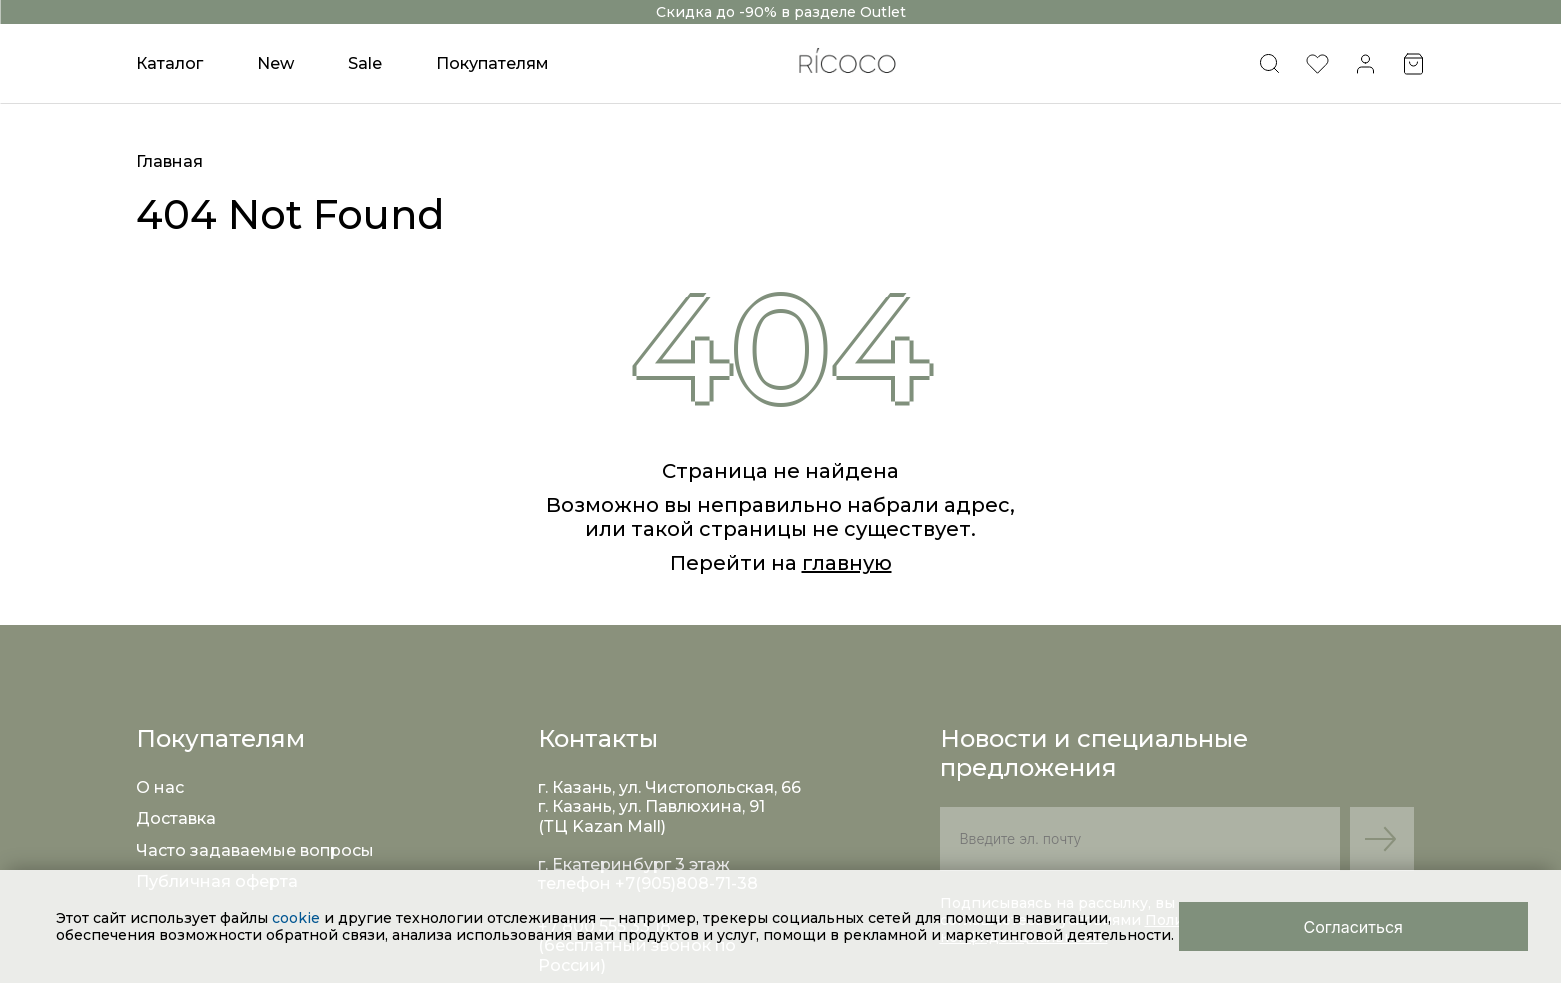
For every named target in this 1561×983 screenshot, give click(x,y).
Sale (365, 63)
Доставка (176, 818)
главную (847, 563)
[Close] (1353, 926)
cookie (298, 918)
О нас (160, 787)
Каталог (169, 63)
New (275, 63)
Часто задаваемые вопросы (255, 850)
